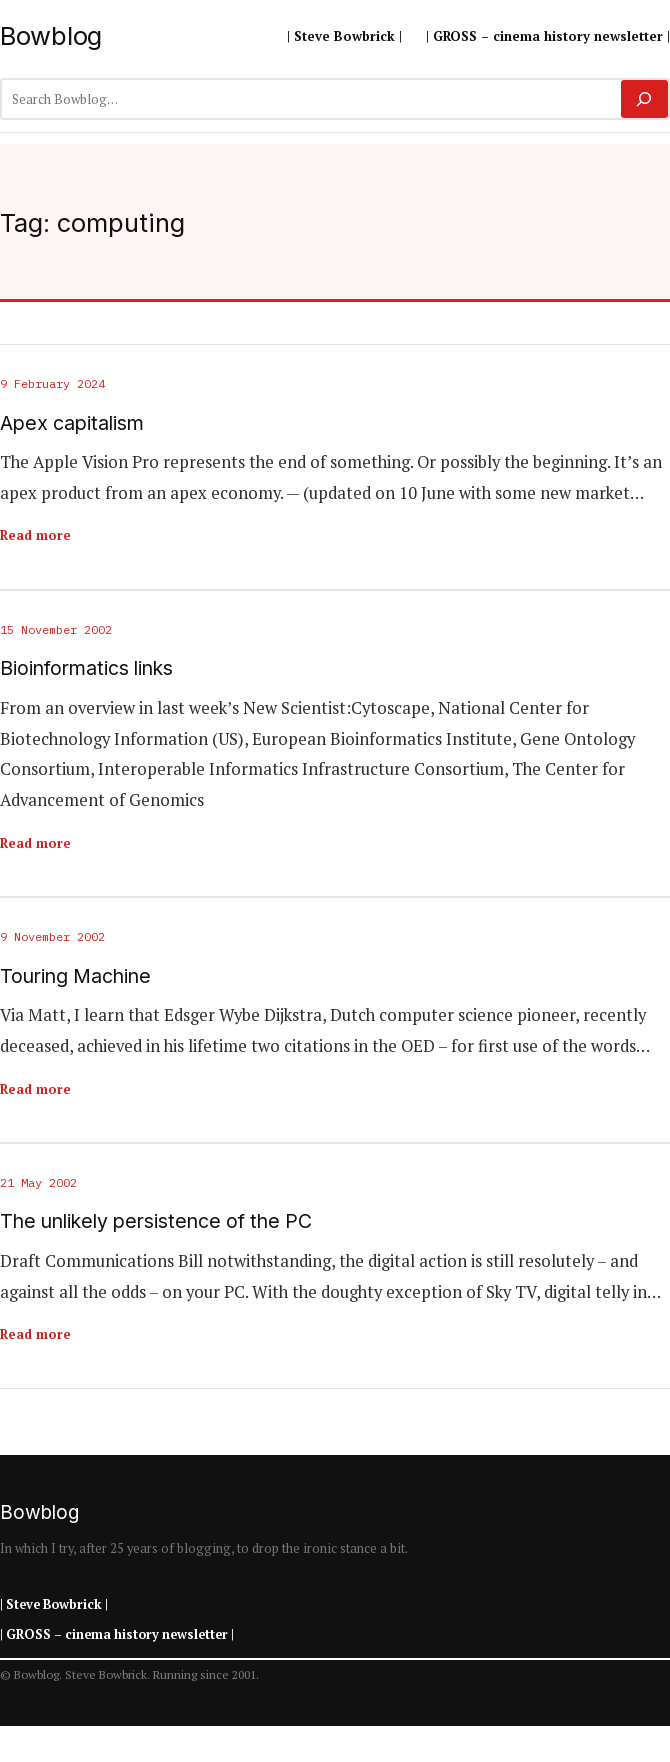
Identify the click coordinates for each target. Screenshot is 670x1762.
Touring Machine (75, 976)
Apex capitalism (72, 423)
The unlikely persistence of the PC (156, 1221)
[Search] (644, 99)
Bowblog (51, 35)
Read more (35, 535)
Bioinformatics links (86, 668)
